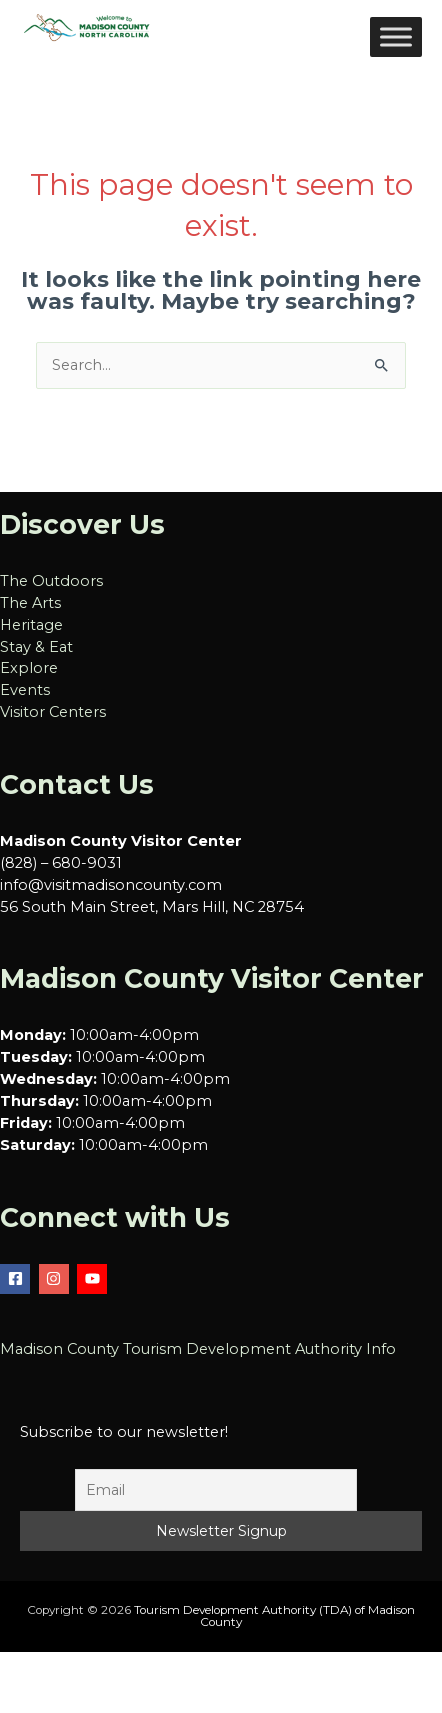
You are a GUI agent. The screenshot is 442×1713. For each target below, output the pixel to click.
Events (25, 690)
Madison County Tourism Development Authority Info (198, 1349)
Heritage (31, 625)
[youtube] (94, 1279)
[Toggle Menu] (396, 36)
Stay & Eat (36, 647)
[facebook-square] (17, 1279)
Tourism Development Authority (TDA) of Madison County (274, 1616)
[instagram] (56, 1279)
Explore (29, 668)
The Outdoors (51, 581)
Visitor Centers (53, 712)
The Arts (30, 603)
